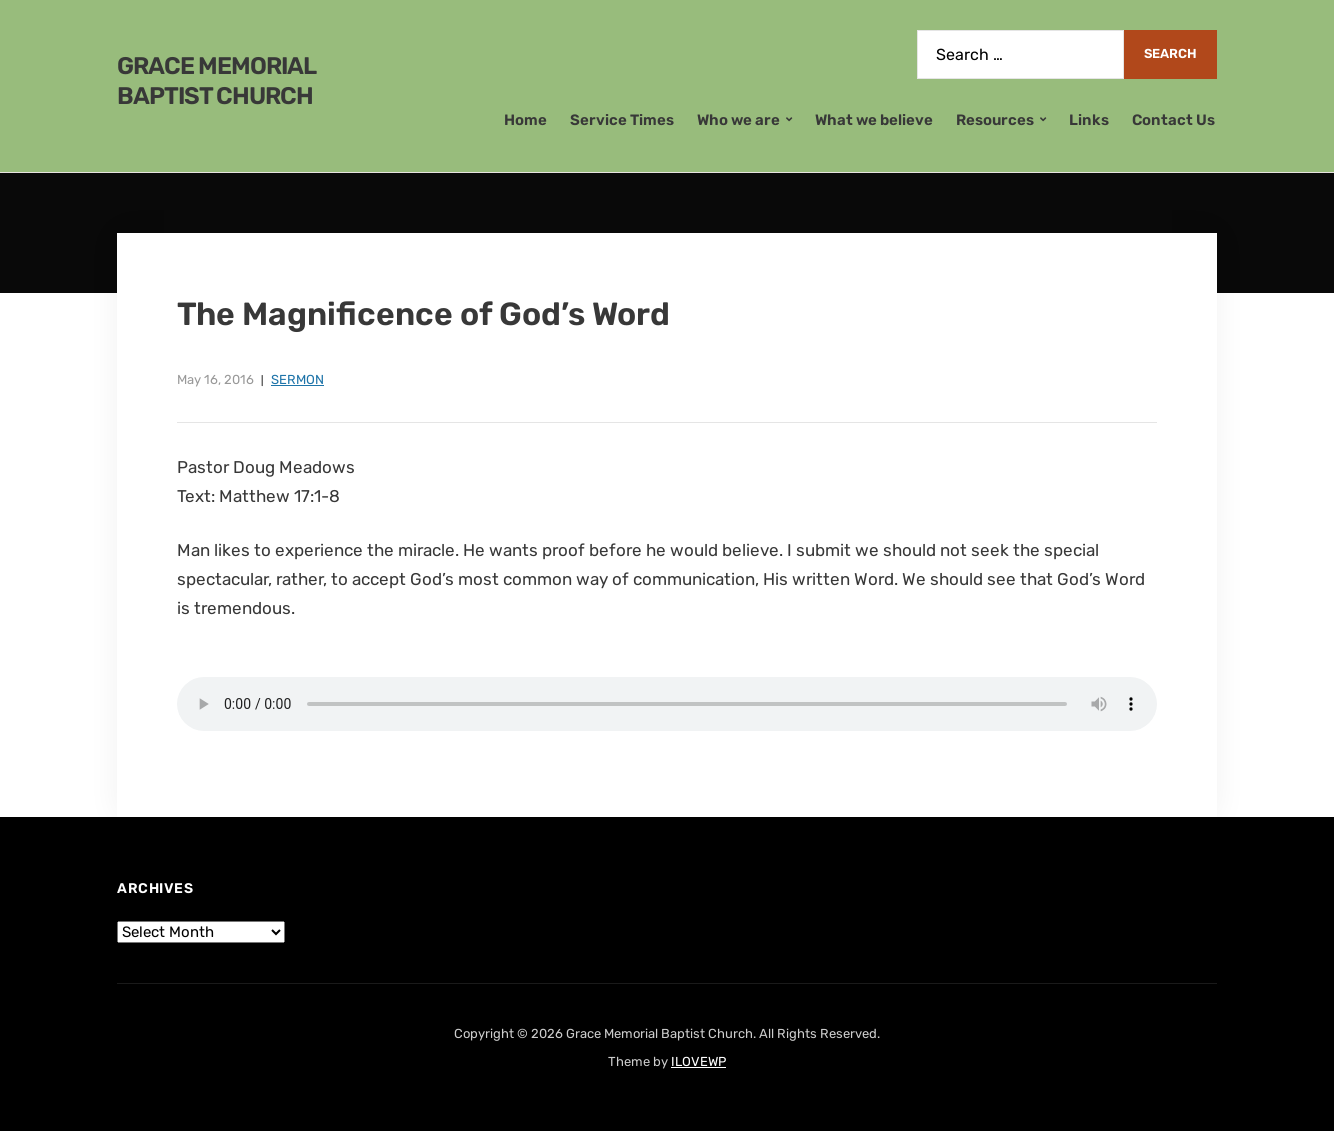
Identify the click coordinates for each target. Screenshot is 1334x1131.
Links (1089, 120)
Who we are (738, 120)
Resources (995, 120)
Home (525, 120)
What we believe (874, 120)
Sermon (297, 379)
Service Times (622, 120)
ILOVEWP (698, 1061)
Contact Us (1173, 120)
